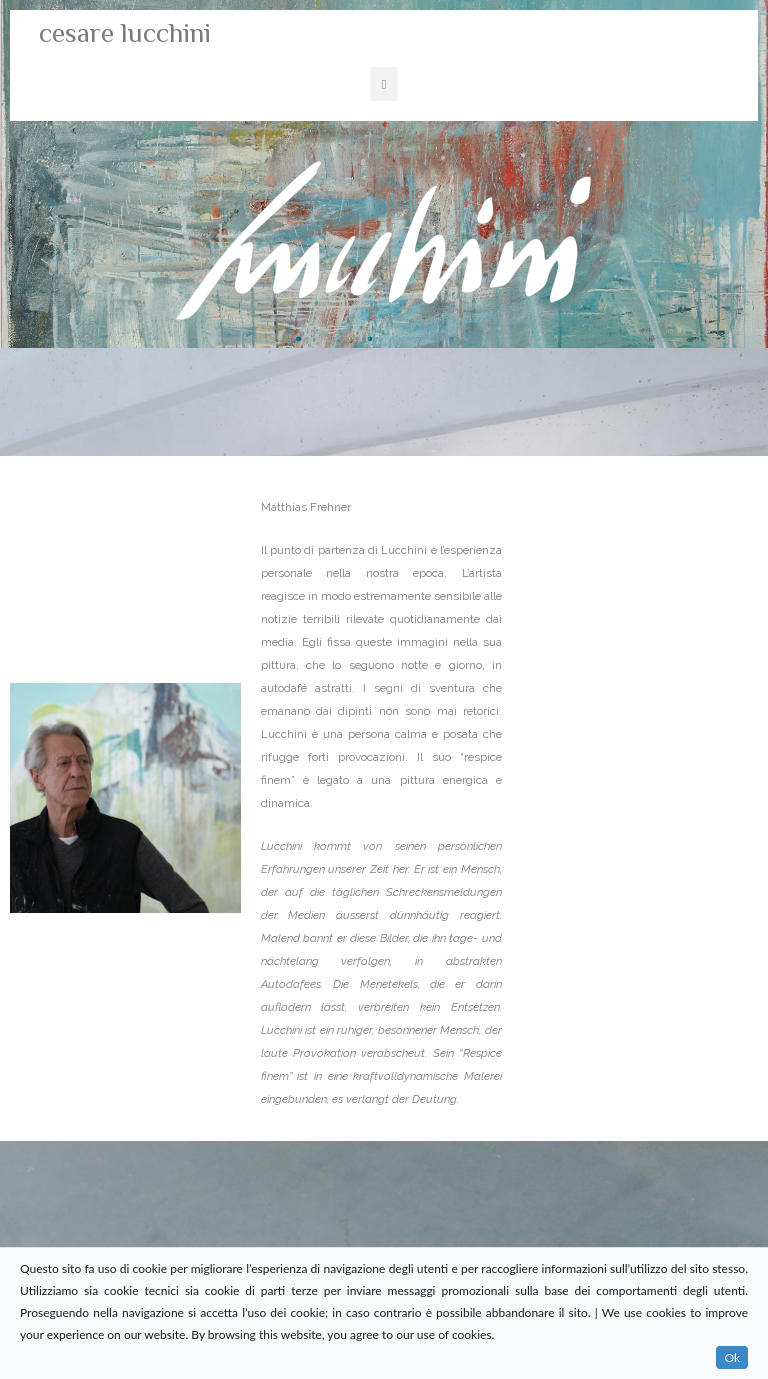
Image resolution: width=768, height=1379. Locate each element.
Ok (732, 1357)
